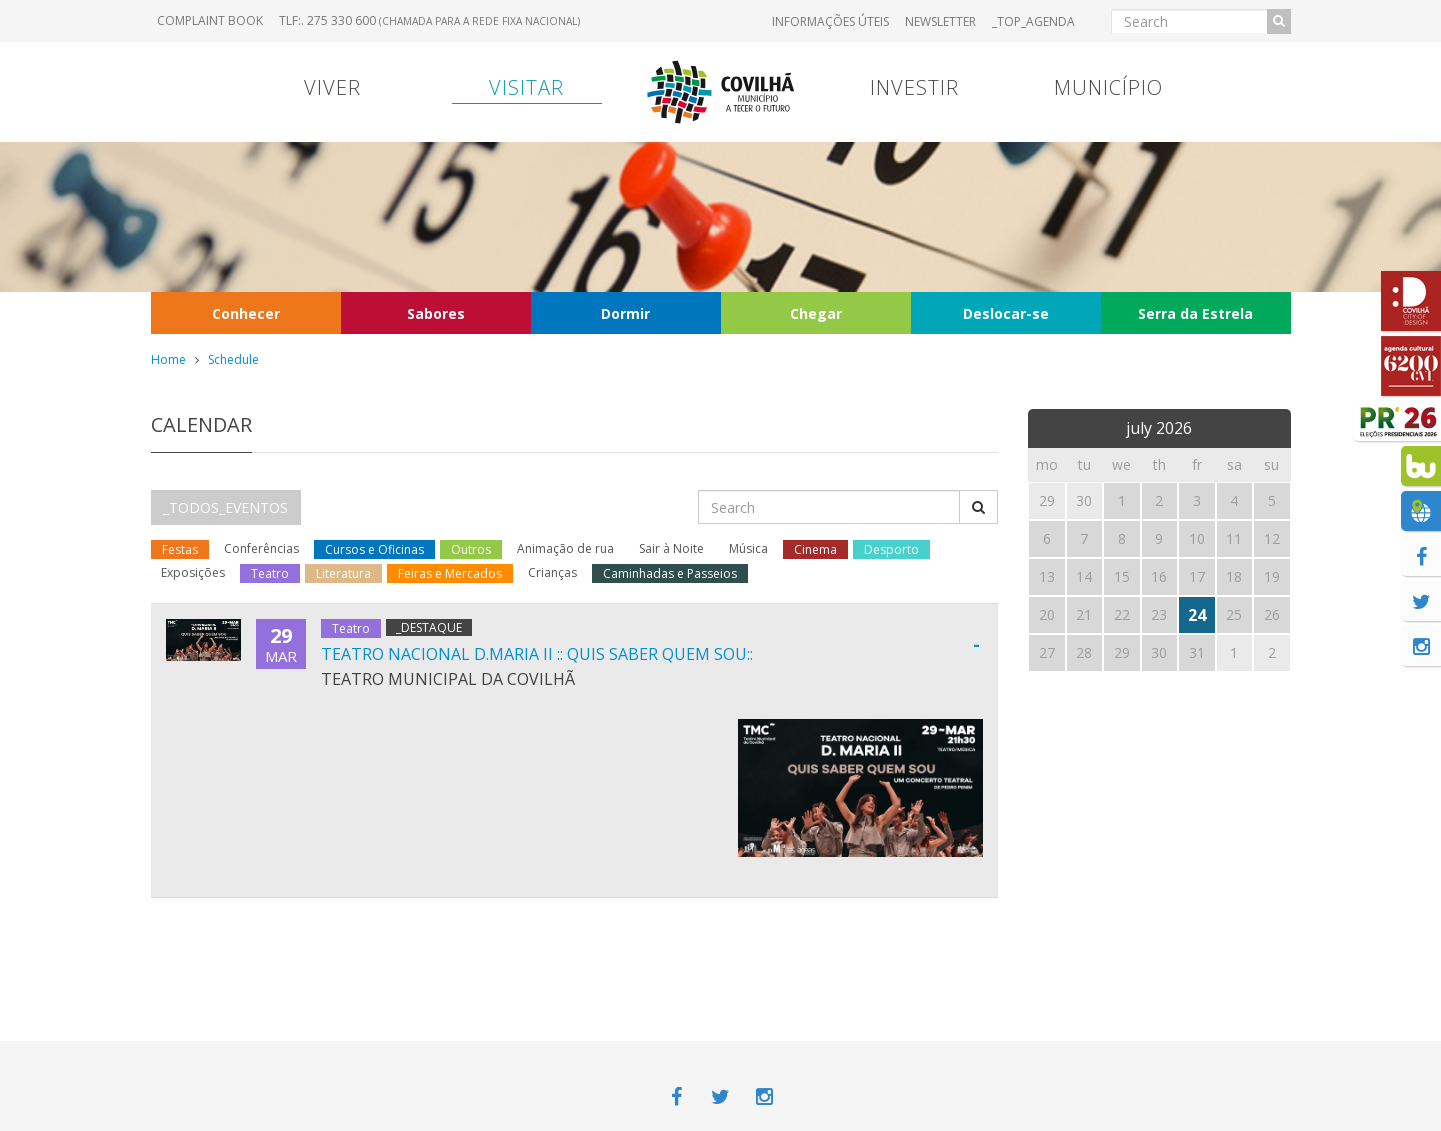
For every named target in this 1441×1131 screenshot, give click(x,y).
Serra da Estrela (1195, 313)
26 (1272, 614)
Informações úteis (830, 21)
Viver (332, 87)
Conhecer (246, 313)
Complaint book (210, 20)
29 (1122, 652)
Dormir (625, 313)
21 (1084, 614)
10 (1197, 538)
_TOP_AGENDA (1033, 21)
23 (1159, 614)
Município (1108, 87)
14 (1084, 576)
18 (1234, 576)
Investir (914, 87)
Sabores (436, 313)
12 (1272, 538)
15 (1122, 576)
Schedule (233, 359)
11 (1234, 538)
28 (1084, 652)
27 (1047, 652)
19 (1272, 576)
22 (1122, 614)
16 (1159, 576)
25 (1234, 614)
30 (1159, 652)
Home (168, 359)
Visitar (526, 87)
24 (1197, 615)
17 (1197, 576)
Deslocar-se (1006, 313)
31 (1197, 652)
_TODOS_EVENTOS (225, 507)
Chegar (816, 313)
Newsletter (940, 21)
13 (1047, 576)
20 (1047, 614)
